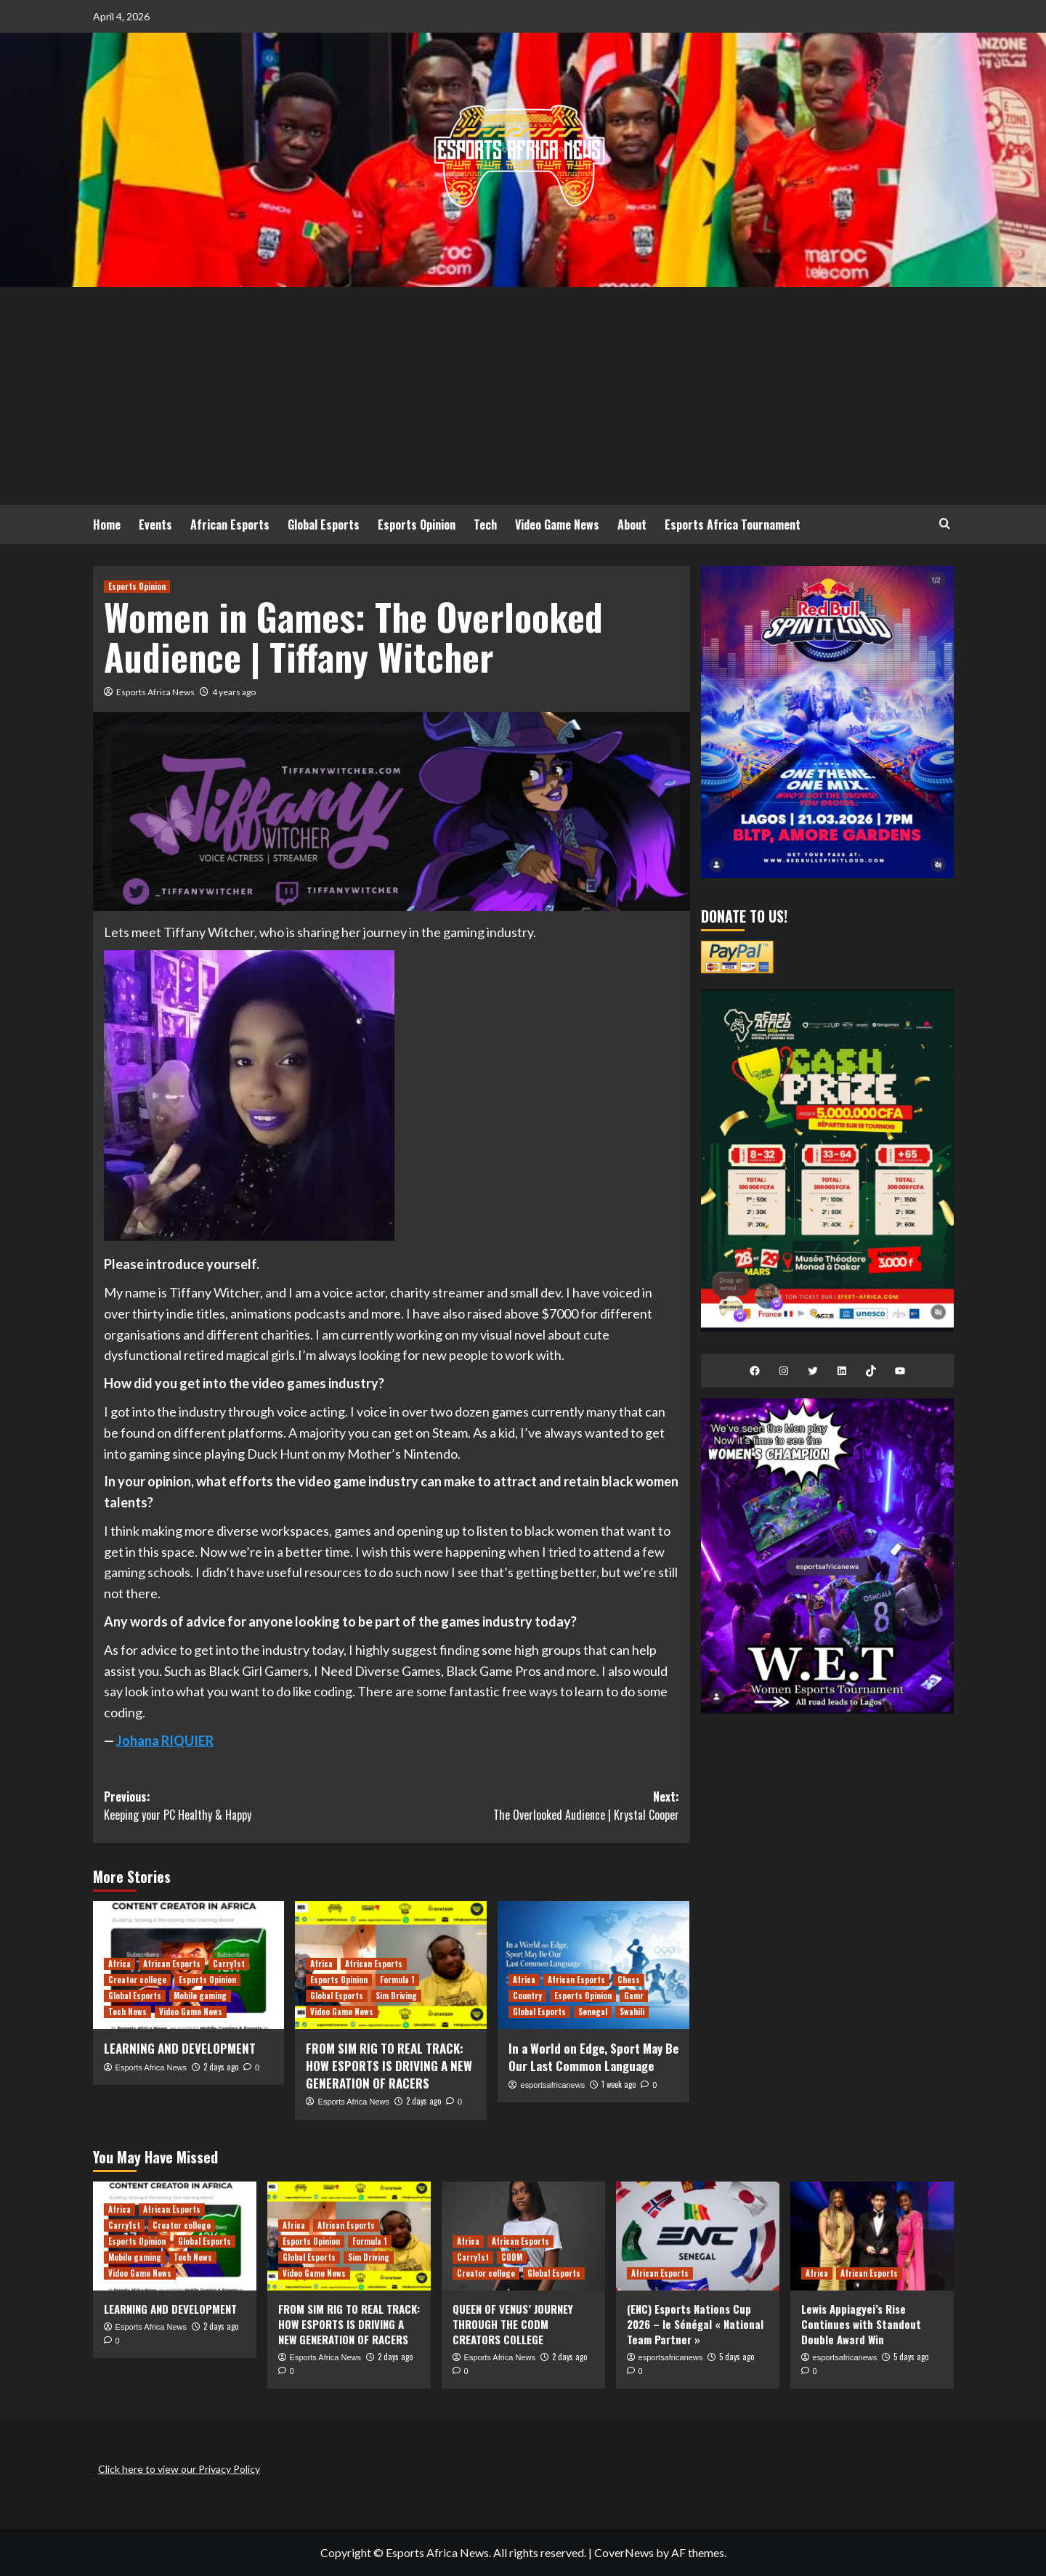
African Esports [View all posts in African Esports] (171, 1963)
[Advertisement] (523, 396)
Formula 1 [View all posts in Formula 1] (397, 1979)
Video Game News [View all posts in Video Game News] (190, 2011)
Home (107, 524)
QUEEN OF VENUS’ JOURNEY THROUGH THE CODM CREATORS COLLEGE (513, 2324)
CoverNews (624, 2552)
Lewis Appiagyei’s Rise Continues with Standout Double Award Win (861, 2324)
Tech (485, 524)
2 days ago (220, 2067)
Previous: (248, 1806)
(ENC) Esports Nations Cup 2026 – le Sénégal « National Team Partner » (695, 2324)
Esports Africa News (155, 691)
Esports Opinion (416, 524)
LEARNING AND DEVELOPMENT (180, 2048)
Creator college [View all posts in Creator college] (137, 1979)
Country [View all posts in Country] (527, 1995)
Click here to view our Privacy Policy (179, 2469)
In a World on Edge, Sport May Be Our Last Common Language (593, 2057)
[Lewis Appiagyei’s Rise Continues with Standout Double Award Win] (872, 2236)
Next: (535, 1806)
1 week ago (618, 2084)
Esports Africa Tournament (732, 524)
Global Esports (324, 524)
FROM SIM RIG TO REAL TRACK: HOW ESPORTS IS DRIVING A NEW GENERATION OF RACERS (389, 2065)
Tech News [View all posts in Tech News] (127, 2011)
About (631, 524)
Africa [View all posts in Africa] (119, 1963)
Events (155, 524)
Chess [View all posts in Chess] (628, 1979)
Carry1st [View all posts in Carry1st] (229, 1963)
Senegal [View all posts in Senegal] (592, 2011)
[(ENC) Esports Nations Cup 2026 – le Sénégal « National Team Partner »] (697, 2236)
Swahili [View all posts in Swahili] (632, 2011)
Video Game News (557, 524)
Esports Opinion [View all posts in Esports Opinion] (137, 586)
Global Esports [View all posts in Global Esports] (134, 1995)
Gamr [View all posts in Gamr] (634, 1995)
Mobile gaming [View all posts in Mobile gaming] (200, 1995)
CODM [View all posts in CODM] (511, 2257)
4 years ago (234, 691)
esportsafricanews (553, 2085)
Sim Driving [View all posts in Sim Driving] (396, 1995)
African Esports (229, 524)
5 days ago (736, 2356)
